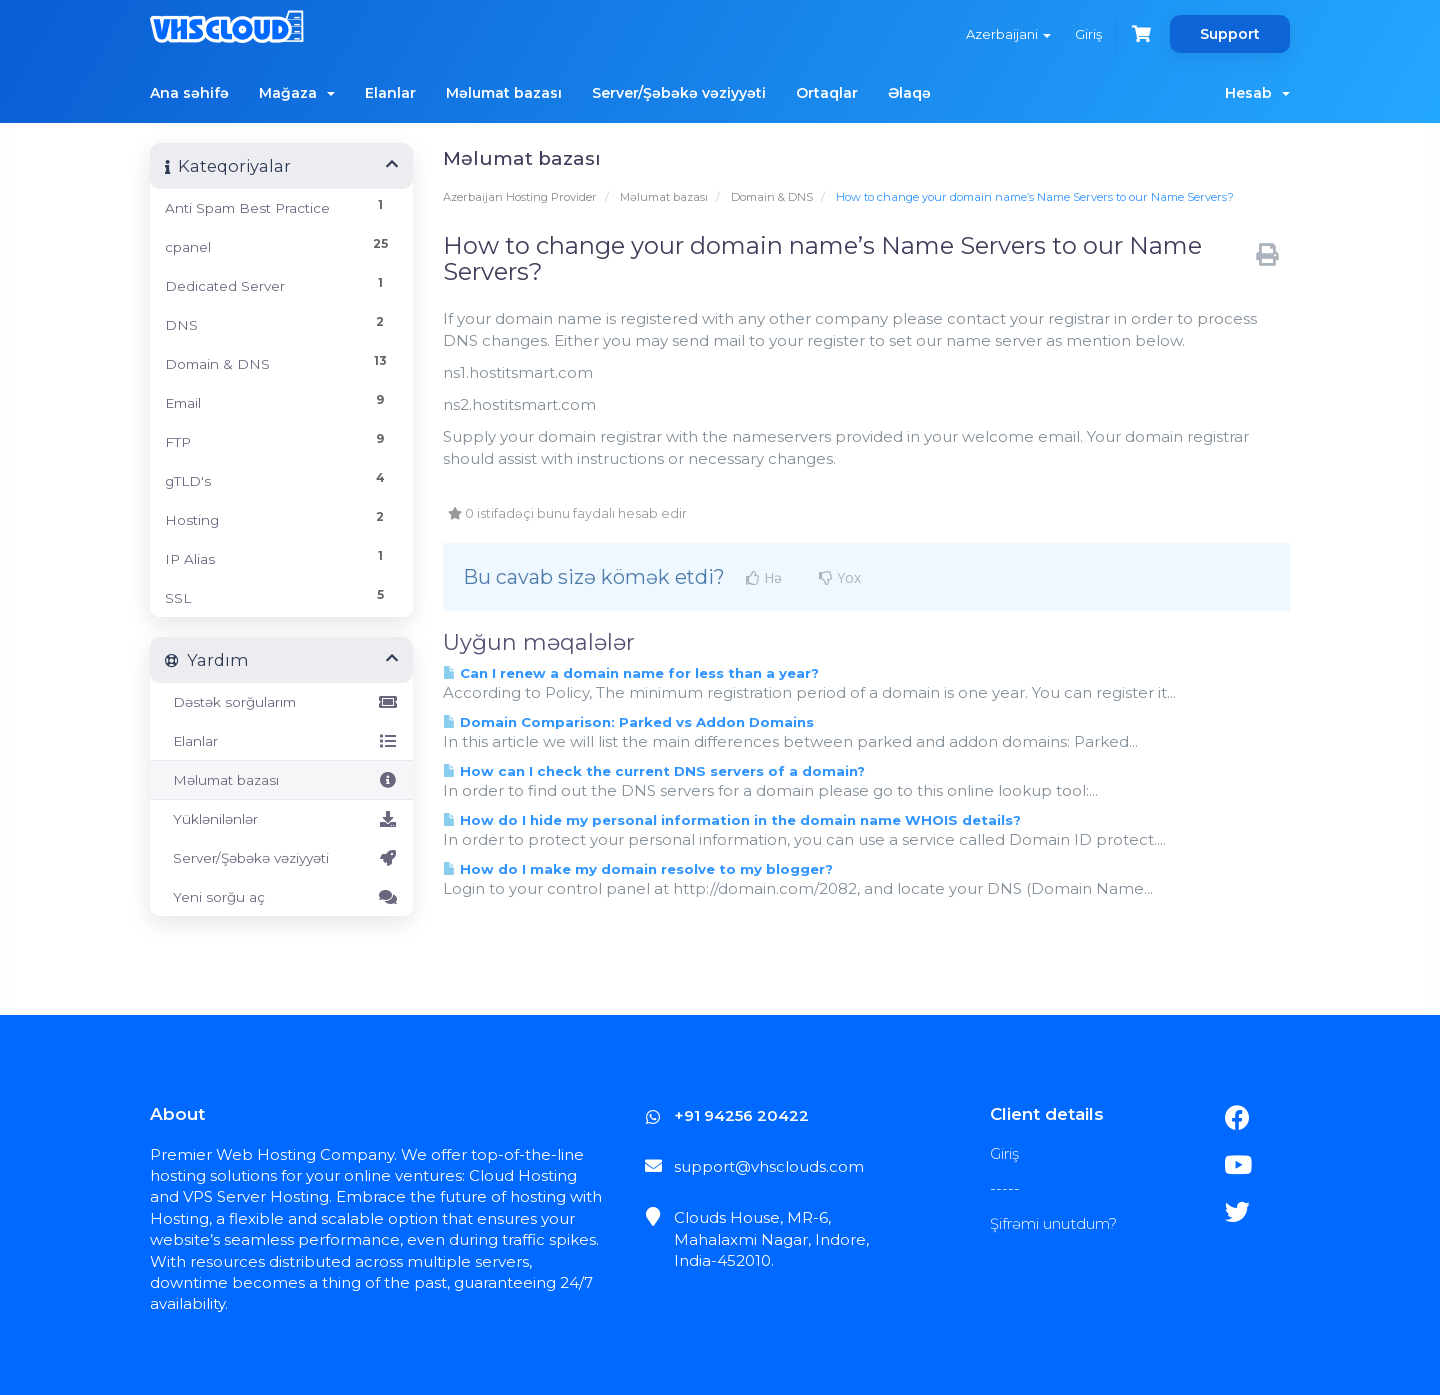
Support (1230, 34)
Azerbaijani (1008, 34)
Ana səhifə (189, 93)
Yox (840, 578)
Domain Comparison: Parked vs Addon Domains (628, 722)
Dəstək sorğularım (281, 702)
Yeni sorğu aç (281, 897)
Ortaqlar (827, 93)
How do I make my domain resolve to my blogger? (638, 869)
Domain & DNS (772, 197)
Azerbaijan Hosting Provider (520, 197)
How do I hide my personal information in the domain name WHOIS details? (732, 820)
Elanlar (390, 93)
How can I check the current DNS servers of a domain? (654, 771)
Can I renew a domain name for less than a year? (631, 673)
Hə (764, 578)
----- (1005, 1188)
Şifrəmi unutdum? (1053, 1223)
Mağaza (297, 93)
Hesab (1257, 93)
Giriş (1088, 34)
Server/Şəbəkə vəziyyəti (679, 93)
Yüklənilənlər (281, 819)
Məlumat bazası (504, 93)
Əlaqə (909, 93)
